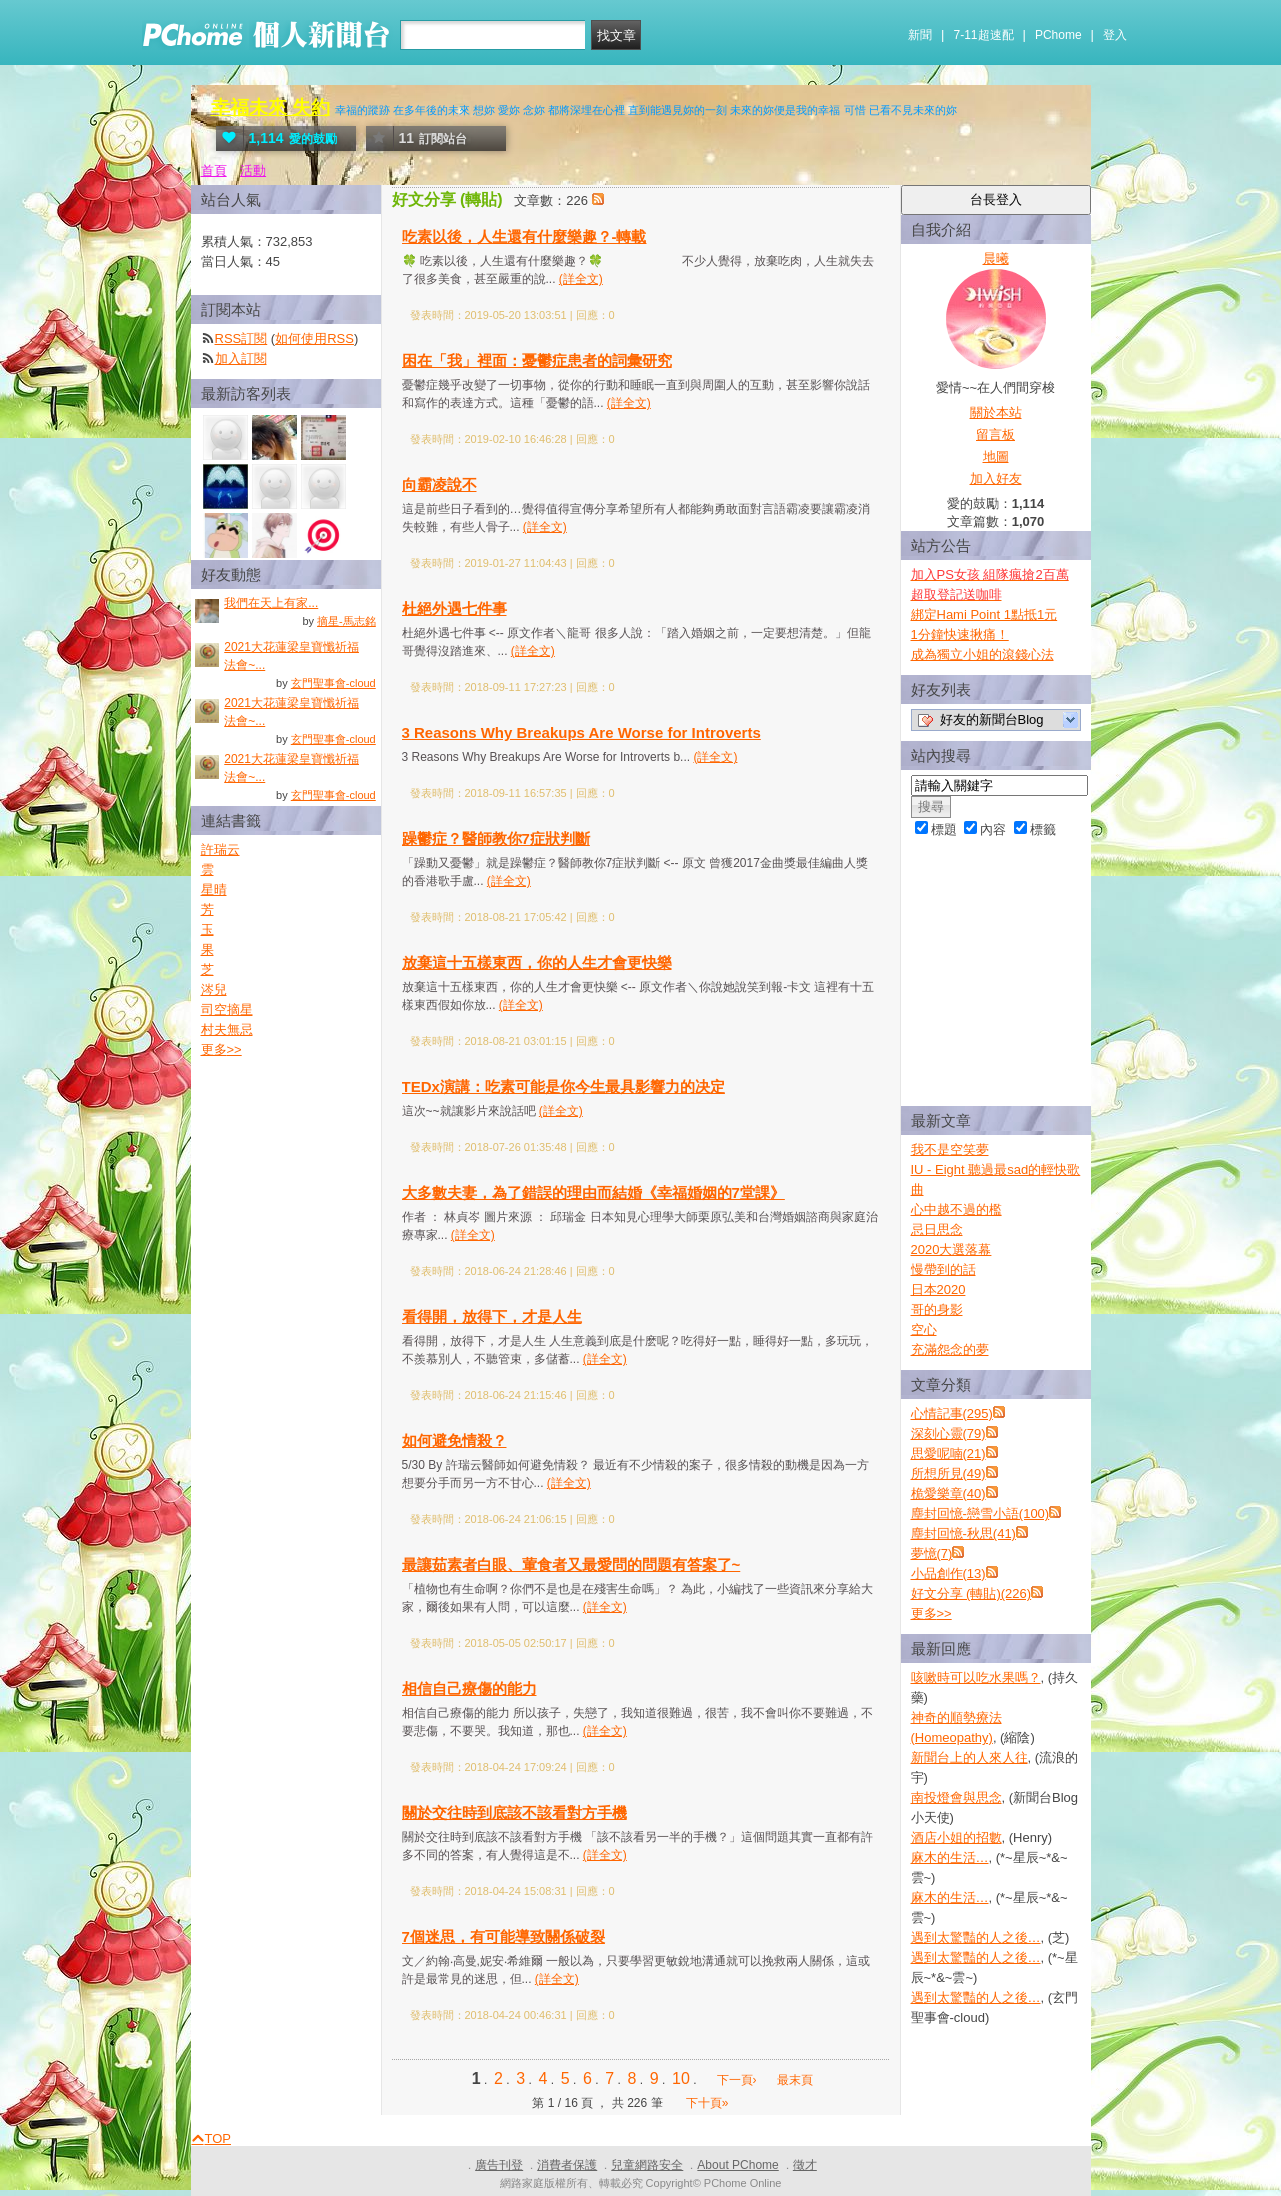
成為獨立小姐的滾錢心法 (982, 654)
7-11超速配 (984, 35)
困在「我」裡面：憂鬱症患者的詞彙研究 (537, 360)
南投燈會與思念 (956, 1797)
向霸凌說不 (439, 484)
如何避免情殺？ (454, 1440)
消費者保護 (567, 2165)
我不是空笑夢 (950, 1149)
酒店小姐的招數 (956, 1837)
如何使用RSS (314, 338)
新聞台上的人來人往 (969, 1757)
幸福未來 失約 (270, 107)
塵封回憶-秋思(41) (963, 1533)
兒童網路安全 (647, 2165)
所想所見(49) (948, 1473)
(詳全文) (581, 279)
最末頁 (795, 2080)
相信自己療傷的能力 (469, 1688)
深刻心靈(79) (948, 1433)
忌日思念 (937, 1229)
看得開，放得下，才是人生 (492, 1316)
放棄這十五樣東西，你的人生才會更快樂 (537, 962)
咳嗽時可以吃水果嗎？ (976, 1677)
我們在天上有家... (271, 603)
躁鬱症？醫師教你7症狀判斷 (496, 838)
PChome (1058, 35)
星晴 (214, 889)
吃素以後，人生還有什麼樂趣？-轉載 (524, 236)
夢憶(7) (932, 1553)
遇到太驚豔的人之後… (976, 1937)
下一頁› (738, 2080)
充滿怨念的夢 (950, 1349)
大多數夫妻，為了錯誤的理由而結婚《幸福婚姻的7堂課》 (593, 1192)
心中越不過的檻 (956, 1209)
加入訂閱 (241, 358)
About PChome (737, 2165)
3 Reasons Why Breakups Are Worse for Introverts (581, 732)
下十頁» (707, 2103)
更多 (931, 1613)
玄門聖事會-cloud (333, 683)
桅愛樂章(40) (948, 1493)
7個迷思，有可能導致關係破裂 (503, 1936)
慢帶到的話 (943, 1269)
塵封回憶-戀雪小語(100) (980, 1513)
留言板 (995, 434)
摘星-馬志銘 (346, 621)
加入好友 (996, 478)
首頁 (214, 170)
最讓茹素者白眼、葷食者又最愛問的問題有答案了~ (571, 1564)
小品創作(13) (948, 1573)
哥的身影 (937, 1309)
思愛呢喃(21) (948, 1453)
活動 (253, 170)
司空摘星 (227, 1009)
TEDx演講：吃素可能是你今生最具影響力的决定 (563, 1086)
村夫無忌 (227, 1029)
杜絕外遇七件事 (454, 608)
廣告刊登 (499, 2165)
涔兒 (214, 989)
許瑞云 (220, 849)
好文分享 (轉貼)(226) (971, 1593)
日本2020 (938, 1289)
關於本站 (996, 412)
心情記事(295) (952, 1413)
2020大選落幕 (951, 1249)
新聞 (920, 35)
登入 (1115, 35)
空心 (924, 1329)
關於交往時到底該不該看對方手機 (514, 1812)
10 (681, 2078)
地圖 (996, 456)
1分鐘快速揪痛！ (960, 634)
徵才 (805, 2165)
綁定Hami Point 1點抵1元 (984, 614)
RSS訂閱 (241, 338)
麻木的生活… (950, 1857)
